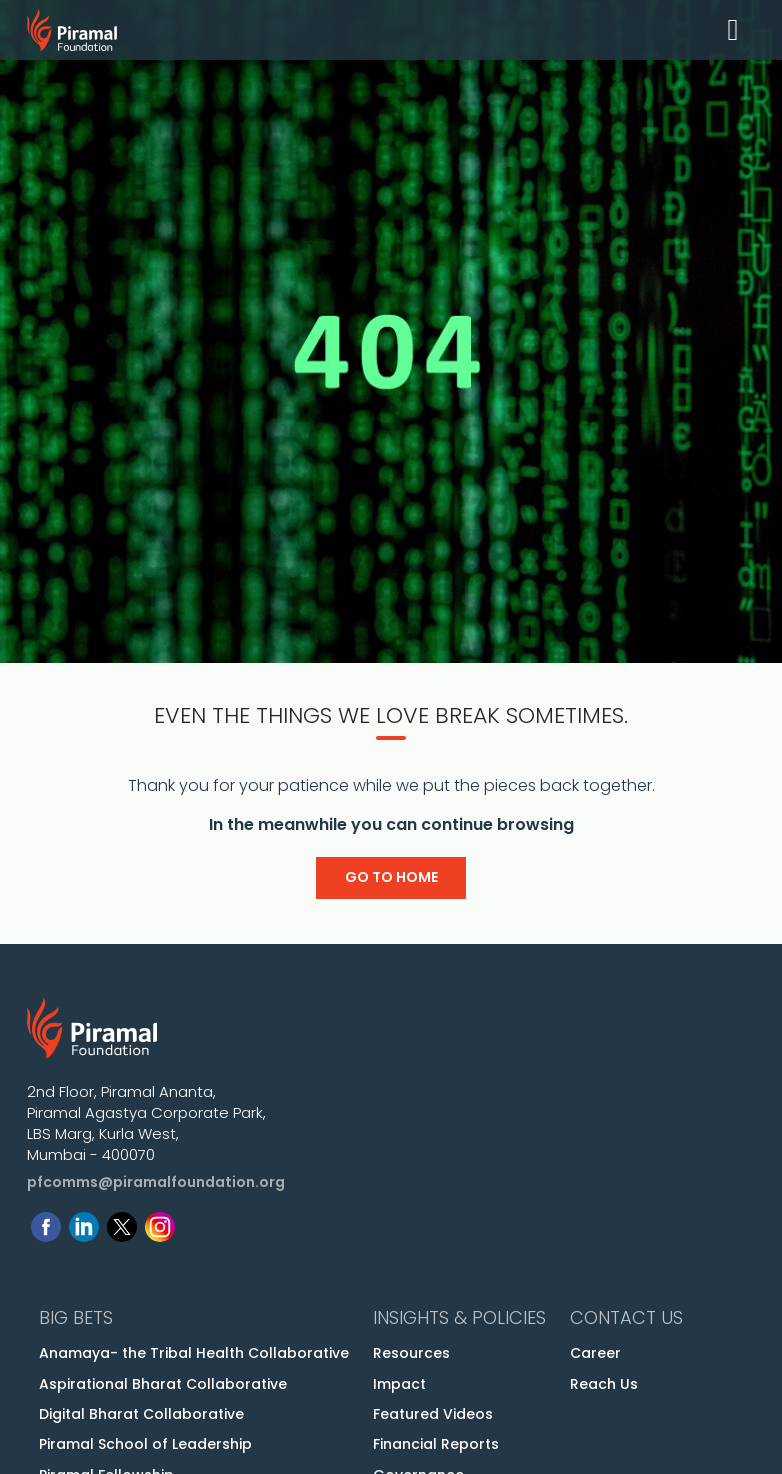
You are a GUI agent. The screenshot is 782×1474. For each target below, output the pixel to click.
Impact (399, 1384)
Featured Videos (433, 1414)
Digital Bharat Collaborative (141, 1414)
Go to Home (391, 877)
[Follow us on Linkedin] (84, 1222)
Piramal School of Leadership (145, 1444)
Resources (411, 1353)
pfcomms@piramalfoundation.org (156, 1182)
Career (595, 1353)
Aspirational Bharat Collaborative (163, 1384)
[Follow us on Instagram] (160, 1222)
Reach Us (604, 1384)
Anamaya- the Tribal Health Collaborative (194, 1353)
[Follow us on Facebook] (46, 1222)
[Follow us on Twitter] (122, 1222)
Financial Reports (436, 1444)
